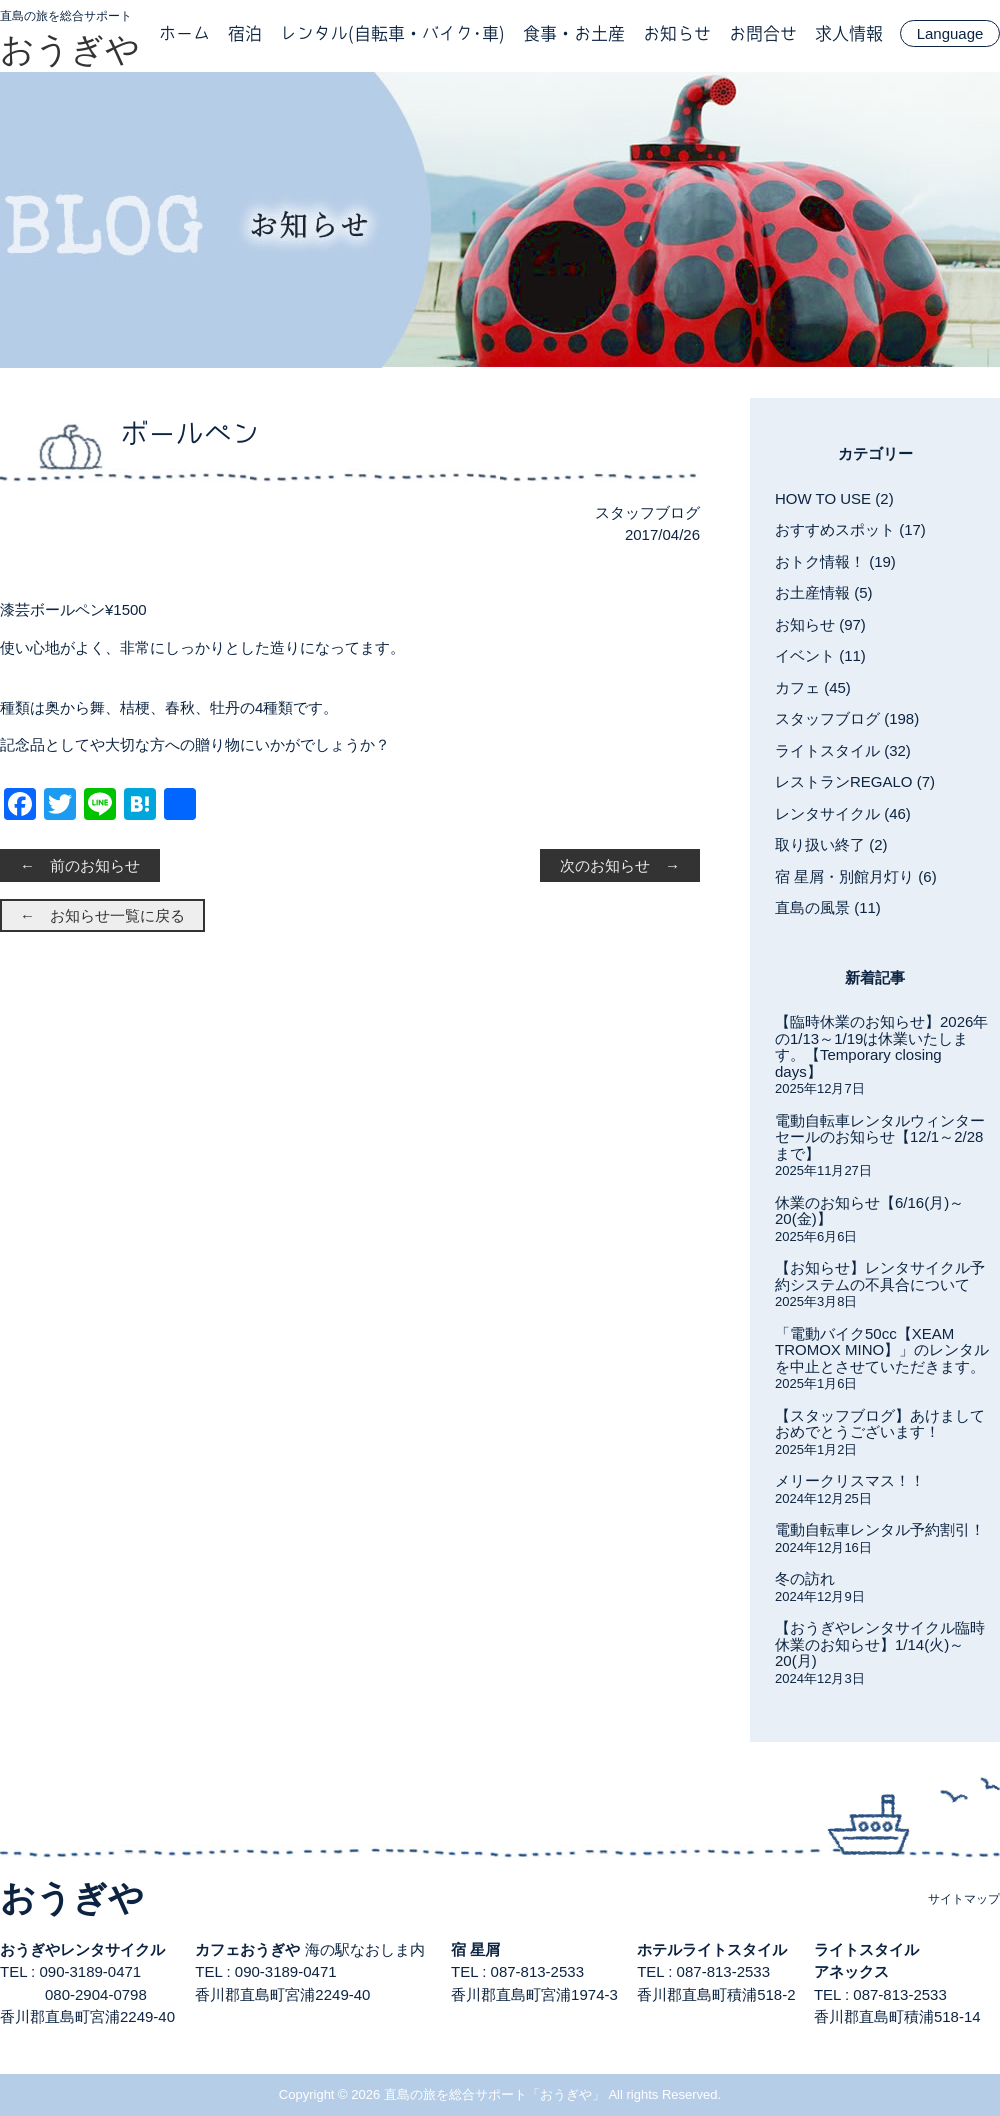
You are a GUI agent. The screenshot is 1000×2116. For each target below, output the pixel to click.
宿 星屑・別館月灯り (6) (856, 876)
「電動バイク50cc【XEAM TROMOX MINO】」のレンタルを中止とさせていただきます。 (882, 1350)
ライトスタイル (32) (843, 750)
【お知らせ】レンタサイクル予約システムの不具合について (880, 1276)
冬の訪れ (805, 1578)
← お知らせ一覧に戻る (102, 915)
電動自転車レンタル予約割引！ (880, 1529)
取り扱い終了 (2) (831, 844)
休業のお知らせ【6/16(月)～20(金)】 (869, 1211)
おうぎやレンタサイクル (82, 1949)
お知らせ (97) (820, 624)
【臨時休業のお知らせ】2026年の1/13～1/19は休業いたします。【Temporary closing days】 (881, 1046)
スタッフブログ (647, 512)
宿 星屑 (475, 1949)
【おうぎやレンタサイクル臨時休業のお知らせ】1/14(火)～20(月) (880, 1644)
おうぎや (70, 49)
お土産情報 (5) (824, 592)
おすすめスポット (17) (850, 529)
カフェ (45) (813, 687)
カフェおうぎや (247, 1949)
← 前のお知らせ (80, 865)
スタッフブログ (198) (847, 718)
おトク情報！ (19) (835, 561)
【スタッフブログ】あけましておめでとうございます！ (880, 1424)
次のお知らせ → (620, 865)
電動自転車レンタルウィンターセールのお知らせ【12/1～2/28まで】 (880, 1137)
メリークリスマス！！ (850, 1480)
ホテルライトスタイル (712, 1949)
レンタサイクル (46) (843, 813)
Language (950, 33)
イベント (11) (820, 655)
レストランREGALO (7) (855, 781)
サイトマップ (964, 1899)
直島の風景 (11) (828, 907)
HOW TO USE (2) (834, 498)
